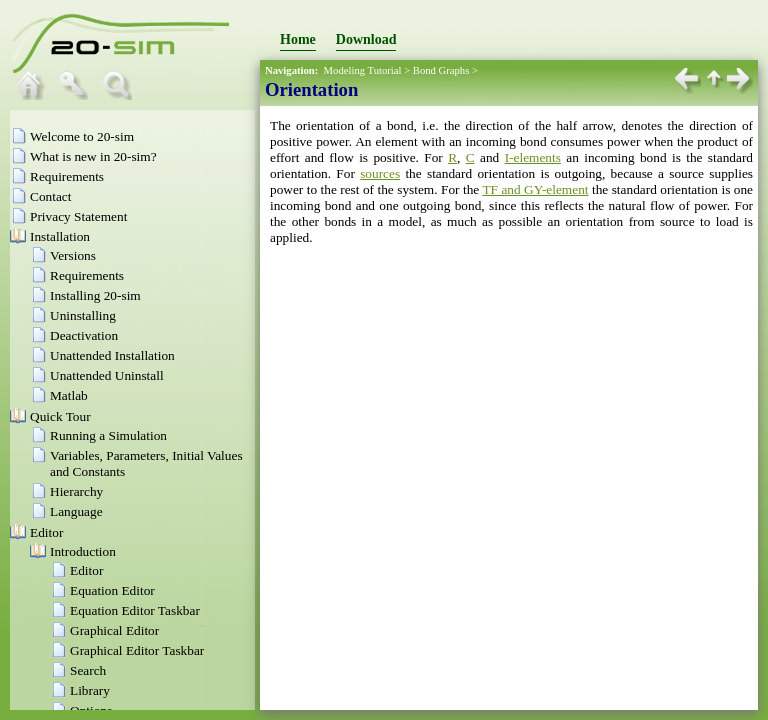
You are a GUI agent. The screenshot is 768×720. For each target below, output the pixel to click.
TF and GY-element (535, 189)
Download (366, 39)
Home (298, 39)
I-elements (533, 157)
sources (380, 173)
